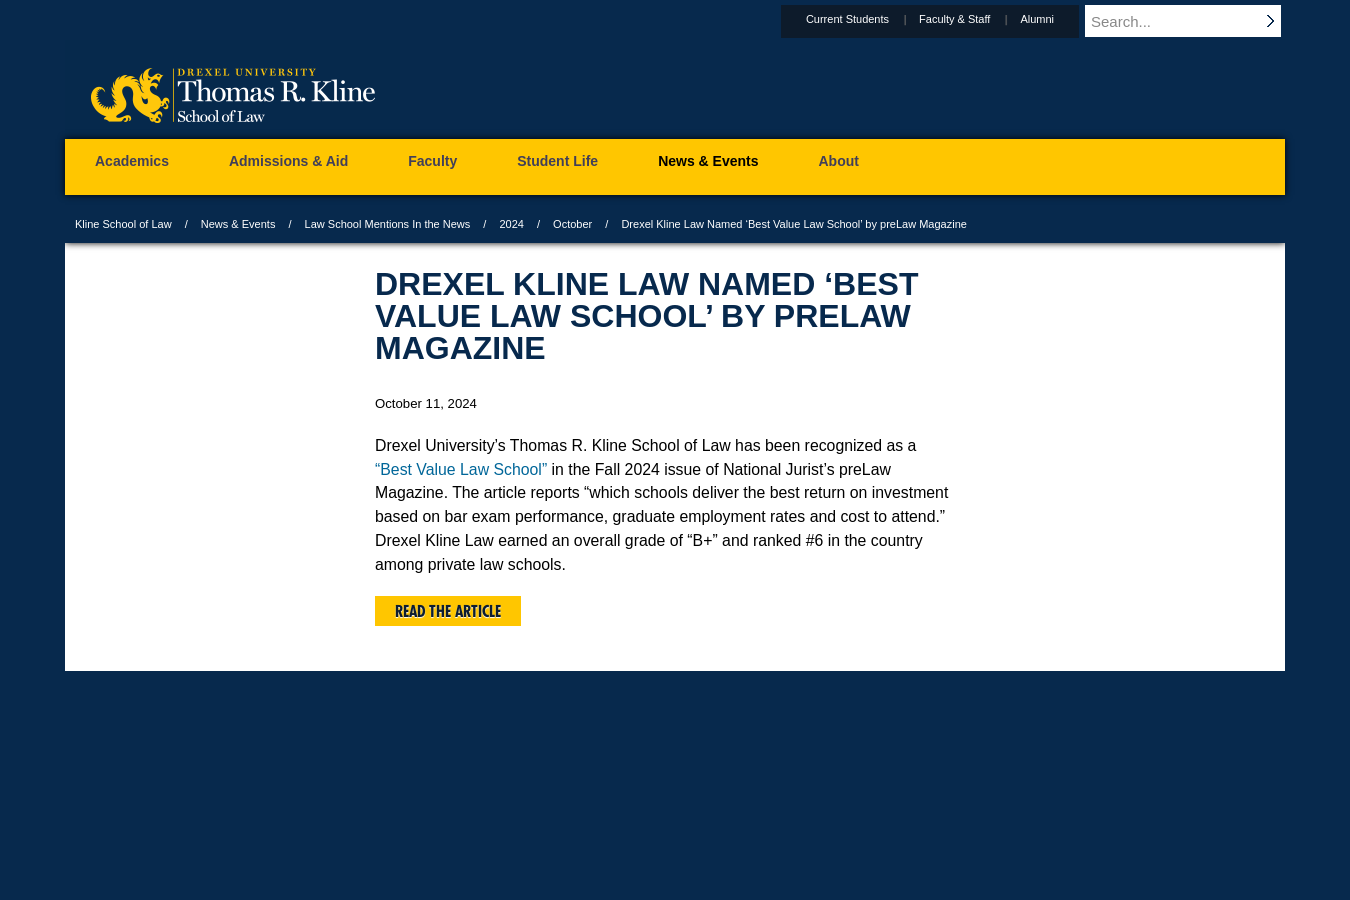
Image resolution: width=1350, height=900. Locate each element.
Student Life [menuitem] (557, 161)
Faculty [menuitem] (432, 161)
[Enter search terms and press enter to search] (1194, 21)
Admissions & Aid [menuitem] (288, 161)
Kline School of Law (123, 224)
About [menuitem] (839, 161)
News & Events (238, 224)
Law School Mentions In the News (388, 224)
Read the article (448, 611)
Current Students (866, 19)
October (572, 224)
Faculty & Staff (973, 19)
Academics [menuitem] (132, 161)
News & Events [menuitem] (708, 161)
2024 (511, 224)
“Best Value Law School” (461, 469)
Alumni (1056, 19)
